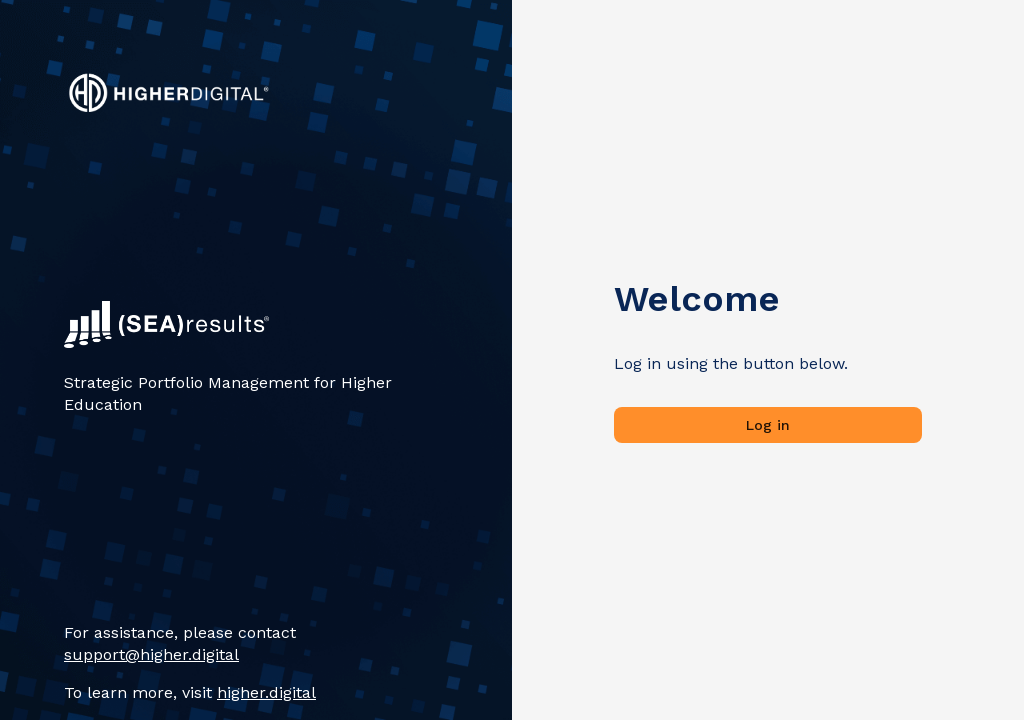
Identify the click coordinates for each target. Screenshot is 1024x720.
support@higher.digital (151, 654)
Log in (767, 425)
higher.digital (266, 692)
